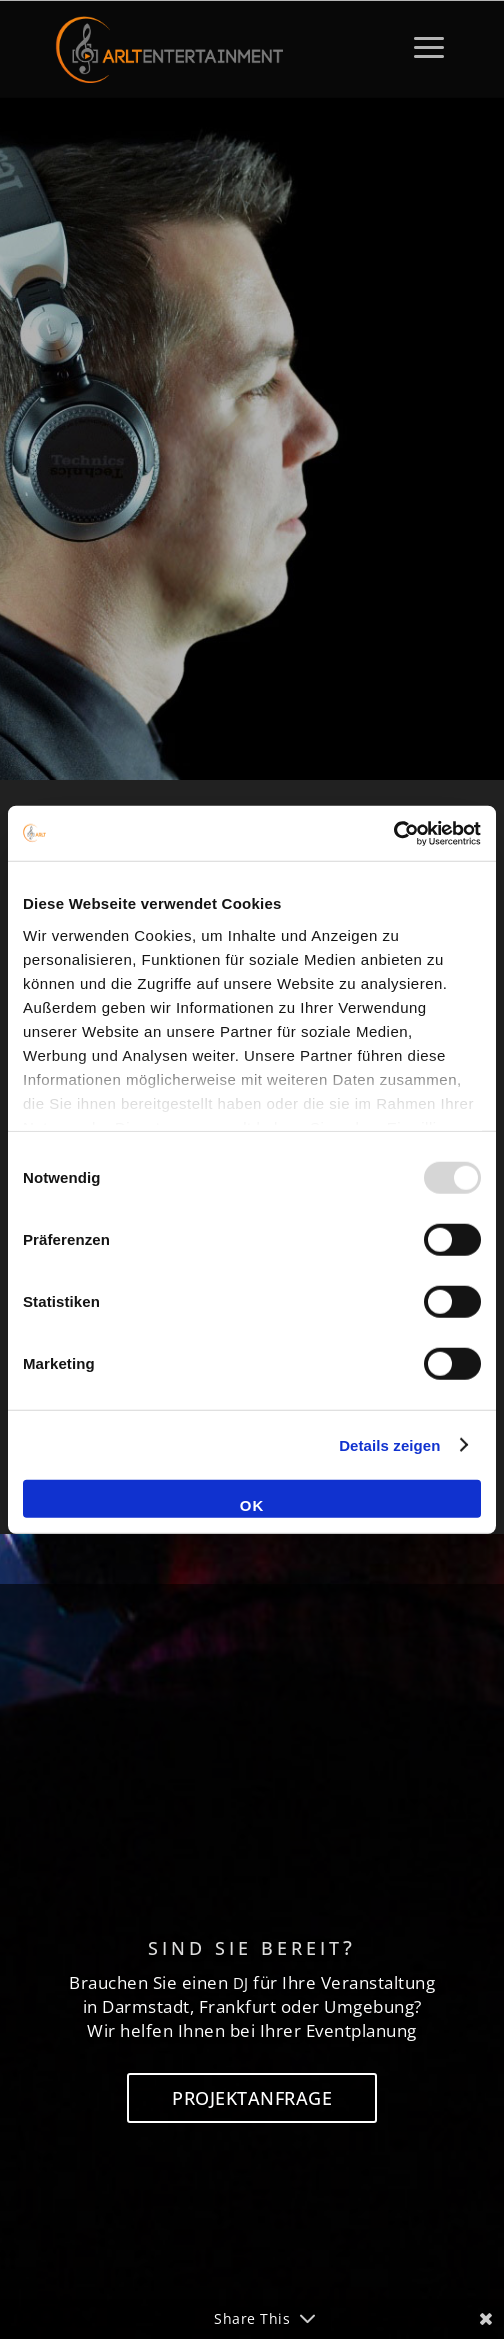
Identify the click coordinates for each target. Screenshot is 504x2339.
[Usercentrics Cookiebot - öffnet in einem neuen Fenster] (393, 833)
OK (252, 1505)
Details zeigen (389, 1444)
